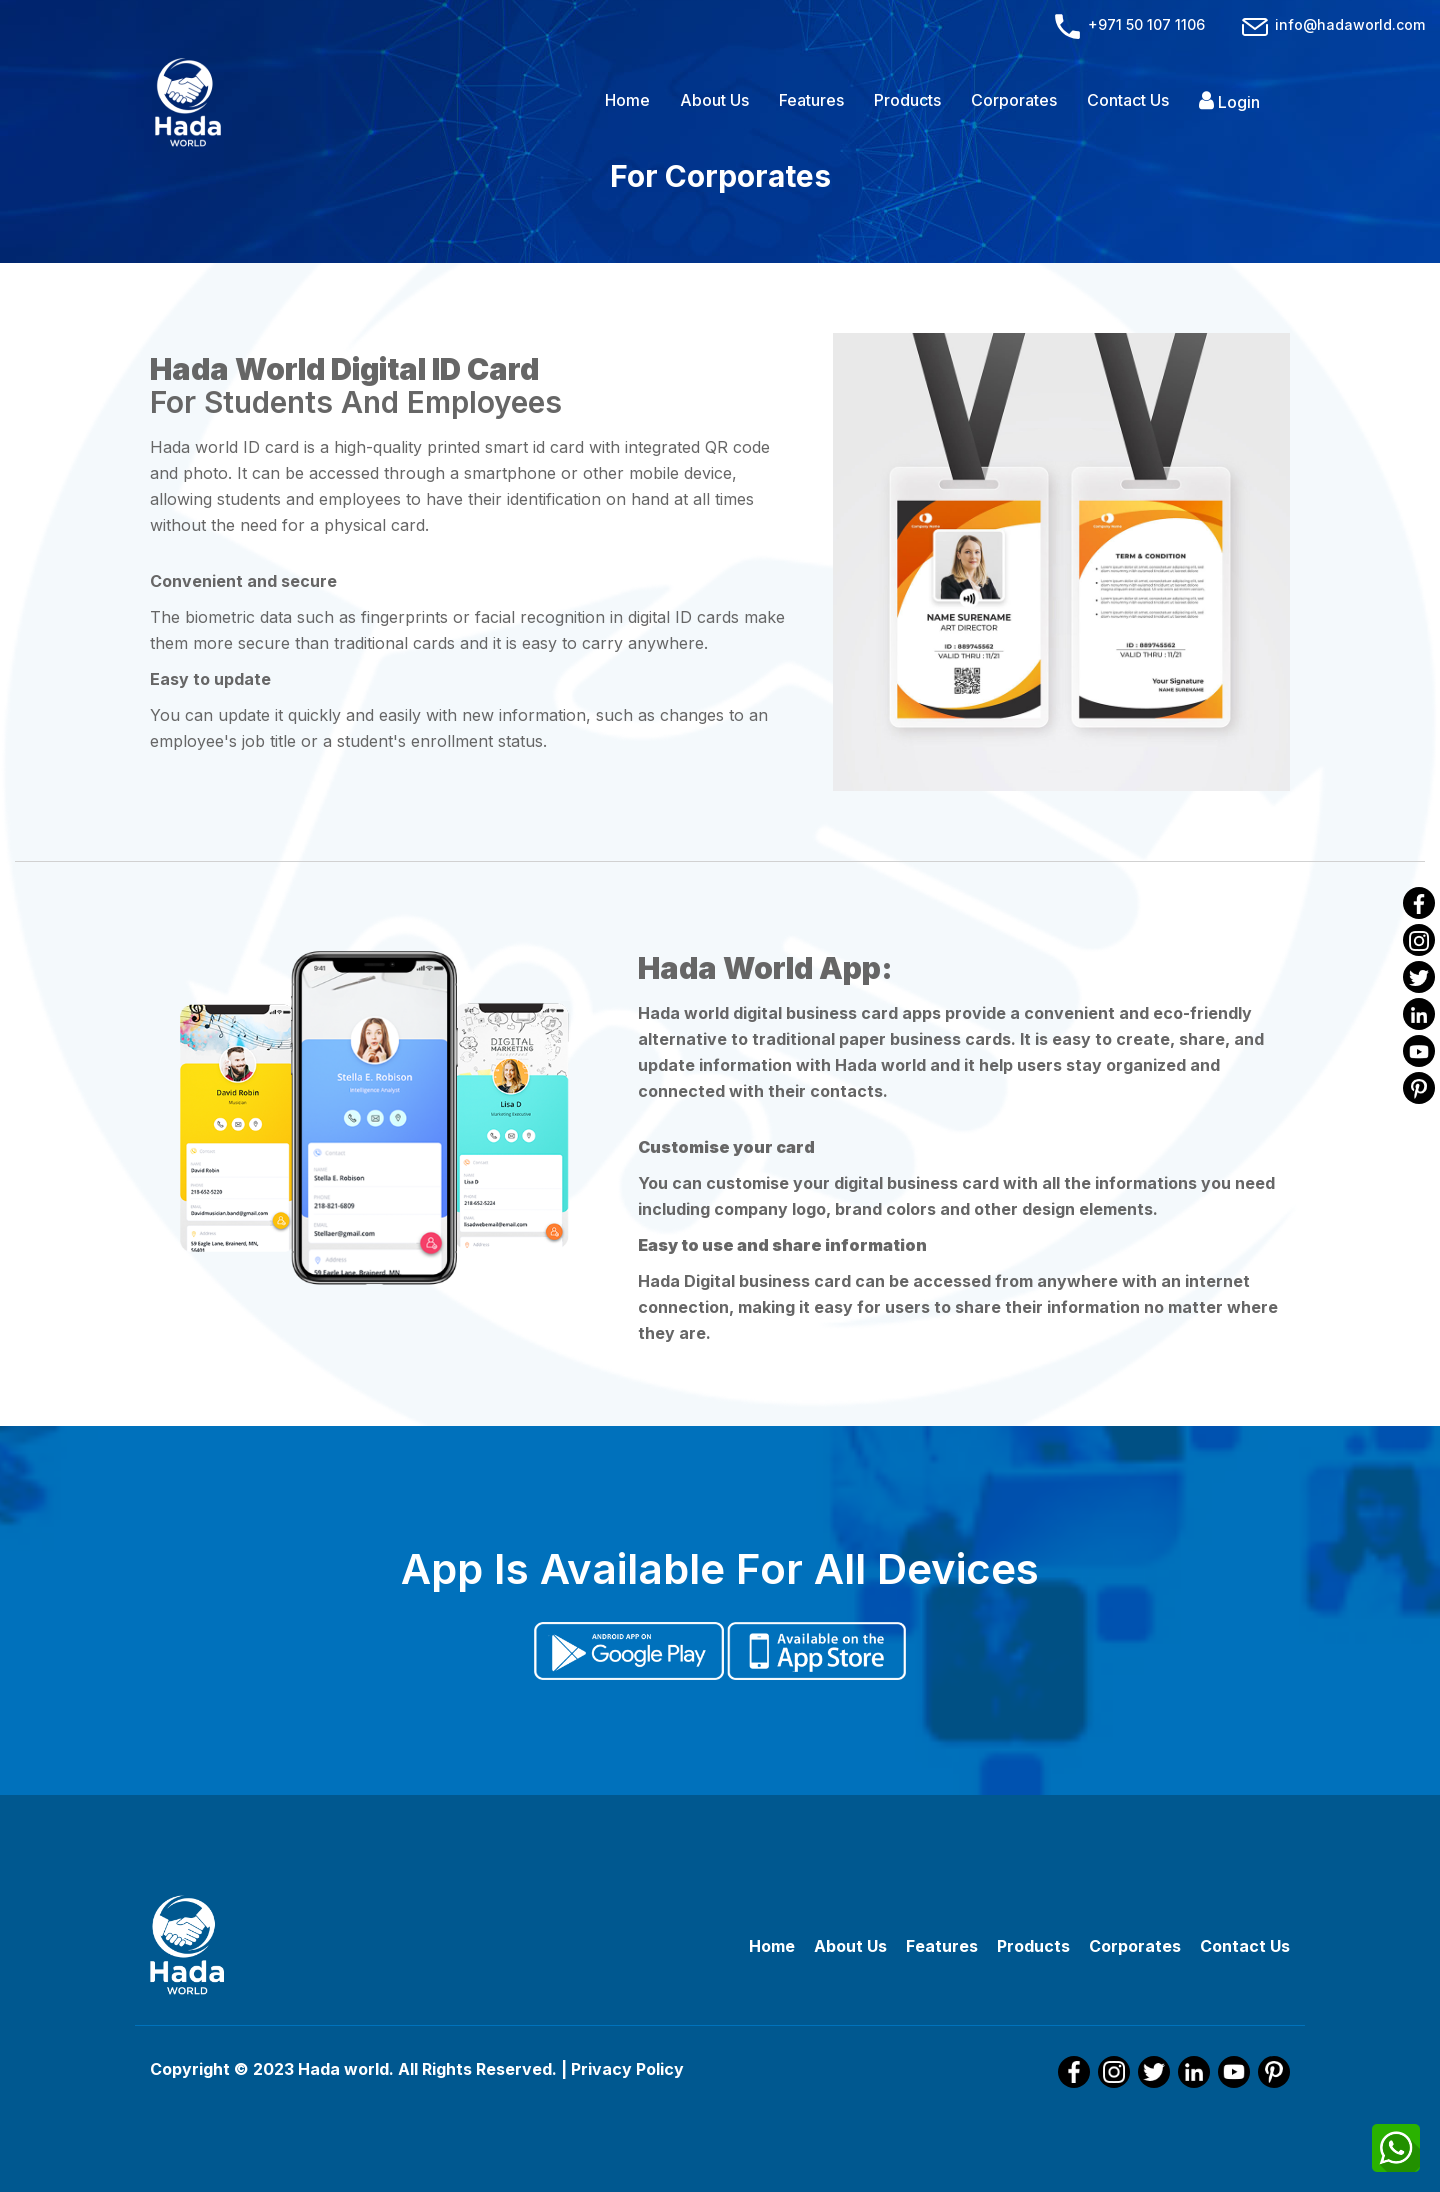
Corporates (1014, 100)
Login (1229, 101)
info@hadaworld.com (1332, 24)
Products (907, 100)
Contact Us (1128, 100)
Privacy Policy (627, 2069)
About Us (714, 100)
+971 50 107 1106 (1130, 24)
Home (627, 100)
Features (811, 100)
